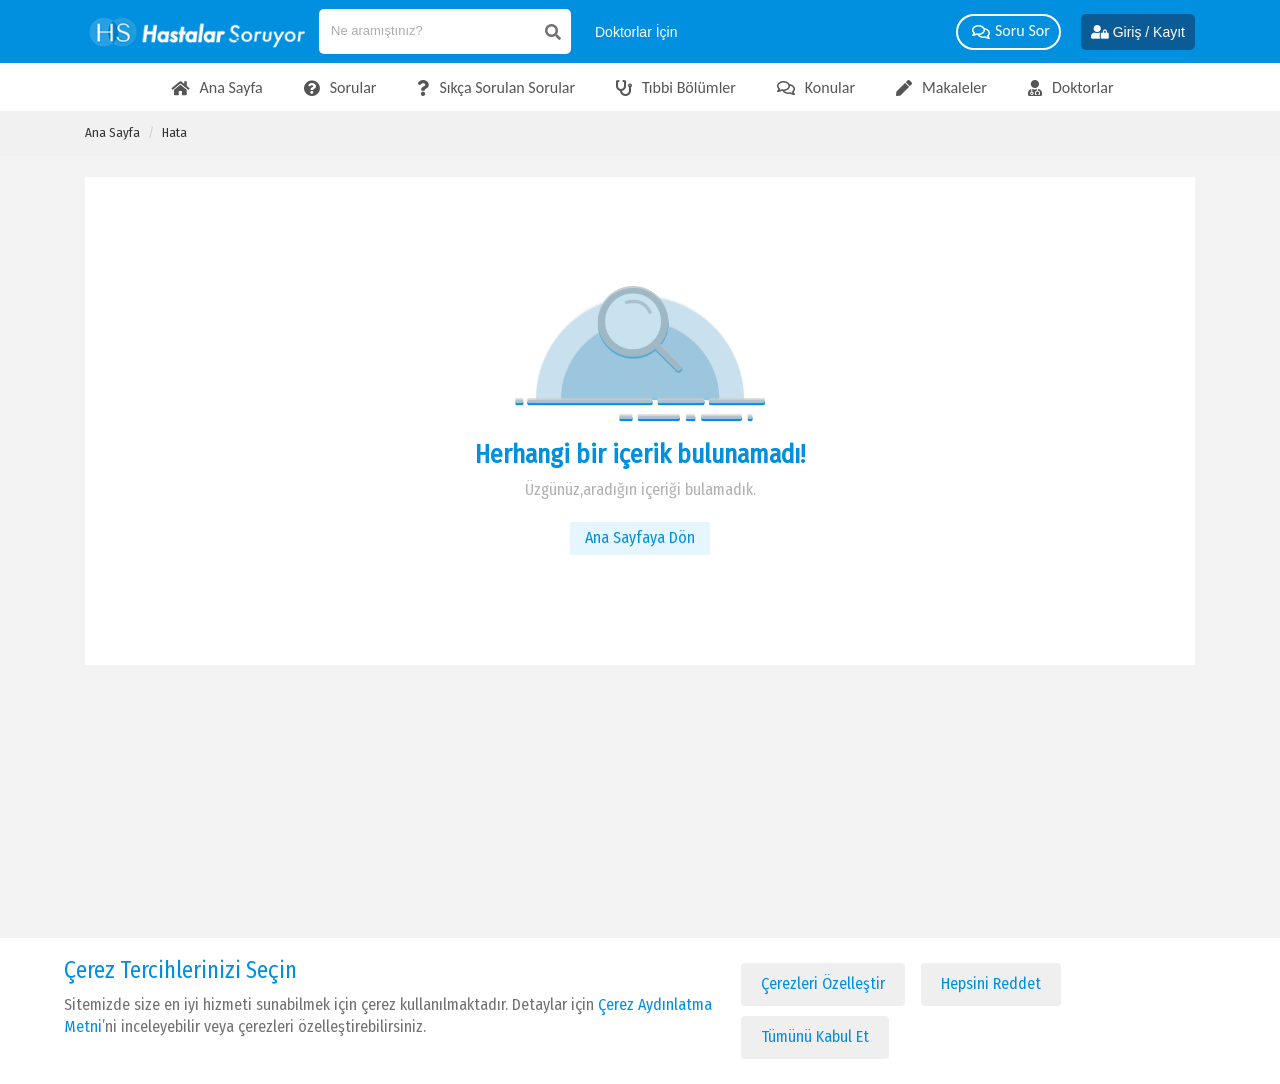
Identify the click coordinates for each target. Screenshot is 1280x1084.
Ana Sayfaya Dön (640, 537)
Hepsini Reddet (991, 983)
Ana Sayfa (112, 132)
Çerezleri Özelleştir (823, 983)
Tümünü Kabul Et (815, 1036)
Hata (174, 132)
